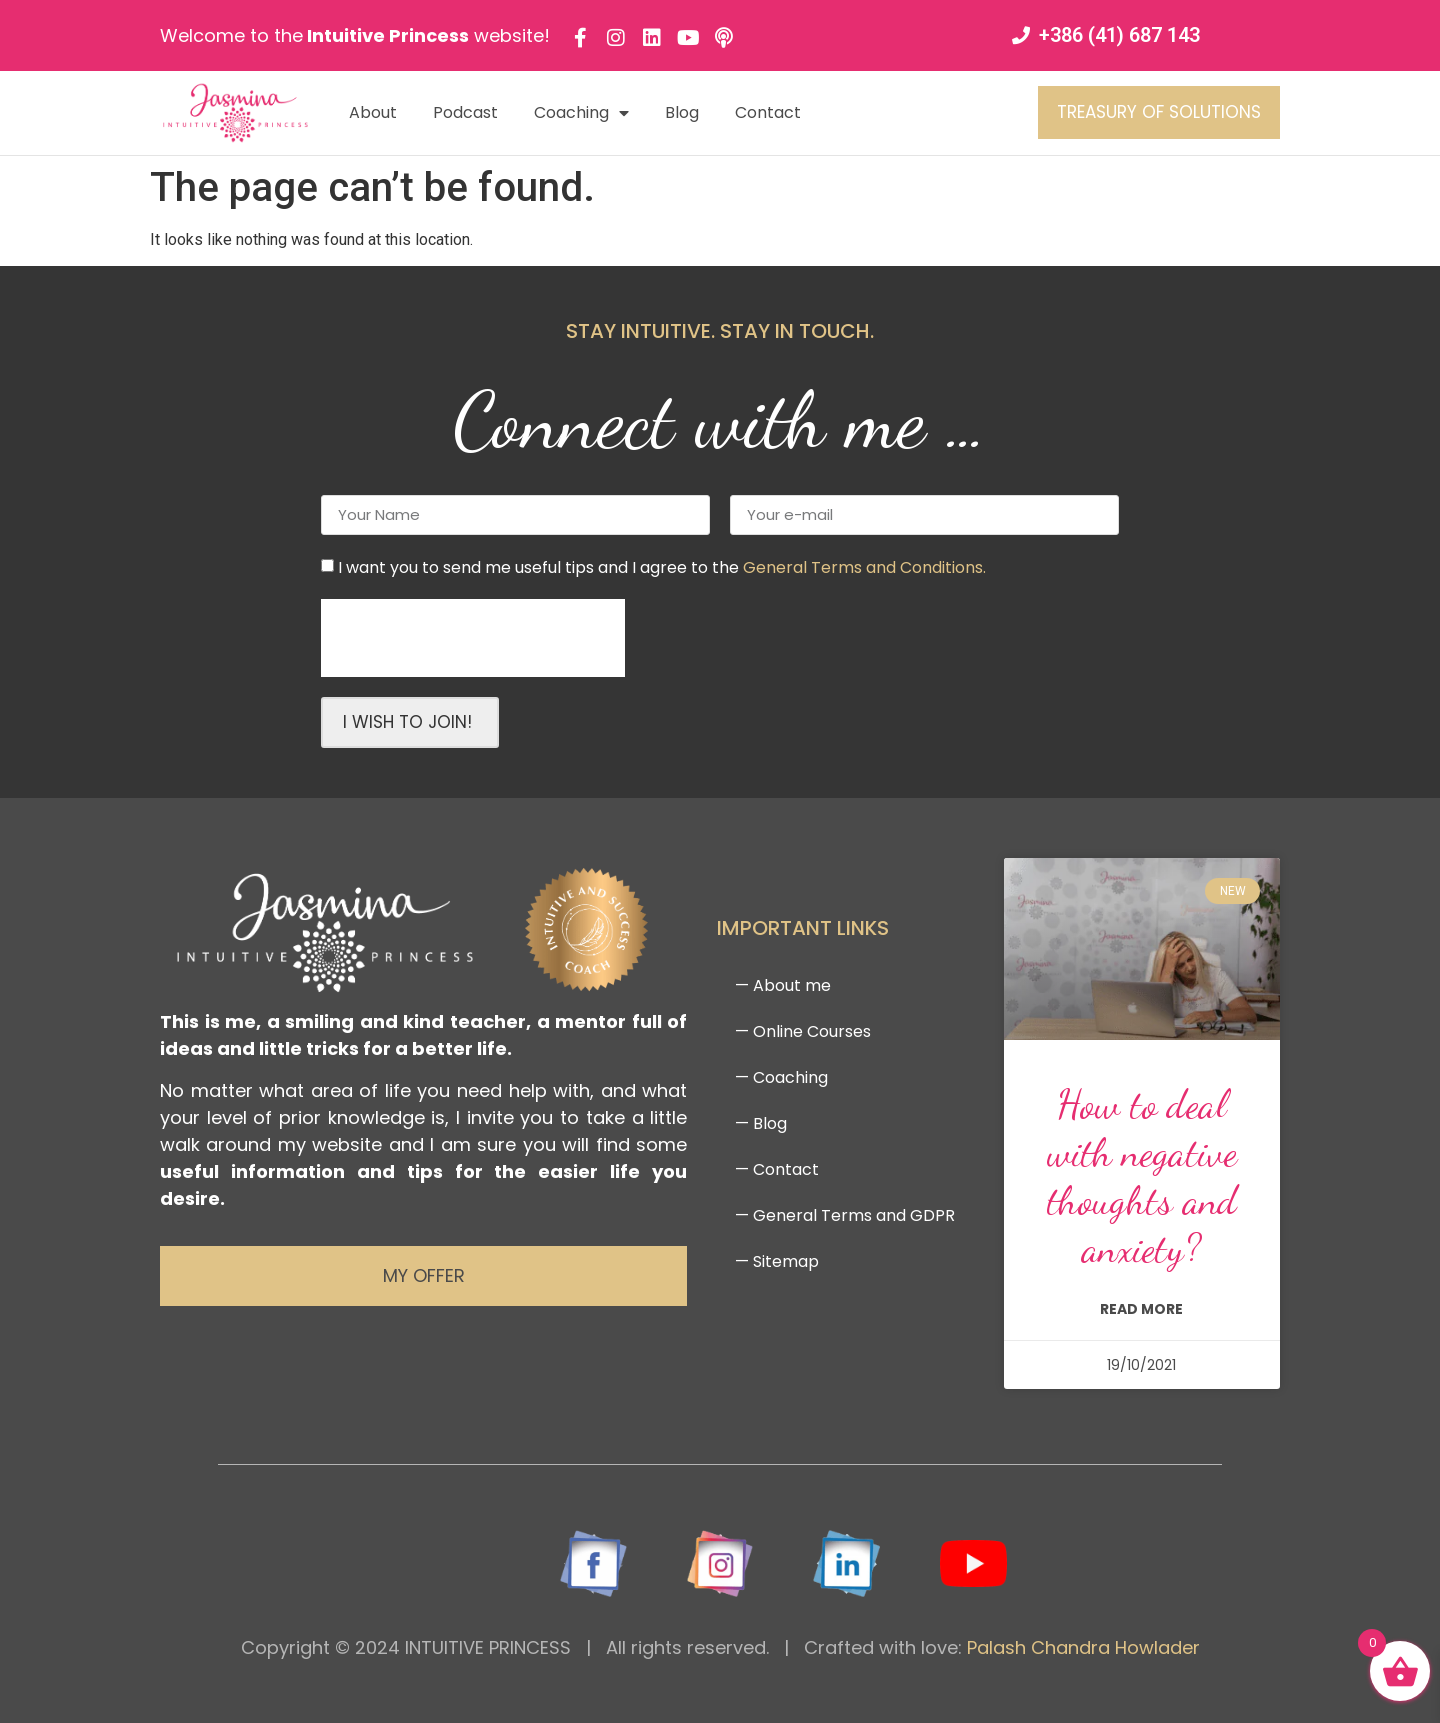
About (373, 112)
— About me (783, 985)
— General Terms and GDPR (845, 1215)
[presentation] (473, 638)
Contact (768, 112)
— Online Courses (803, 1031)
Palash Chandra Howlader (1083, 1647)
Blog (682, 112)
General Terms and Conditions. (864, 566)
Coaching (581, 113)
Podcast (465, 112)
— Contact (777, 1169)
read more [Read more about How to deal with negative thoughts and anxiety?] (1141, 1309)
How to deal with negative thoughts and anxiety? (1142, 1176)
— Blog (761, 1123)
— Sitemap (777, 1261)
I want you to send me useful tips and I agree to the (662, 566)
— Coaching (781, 1077)
